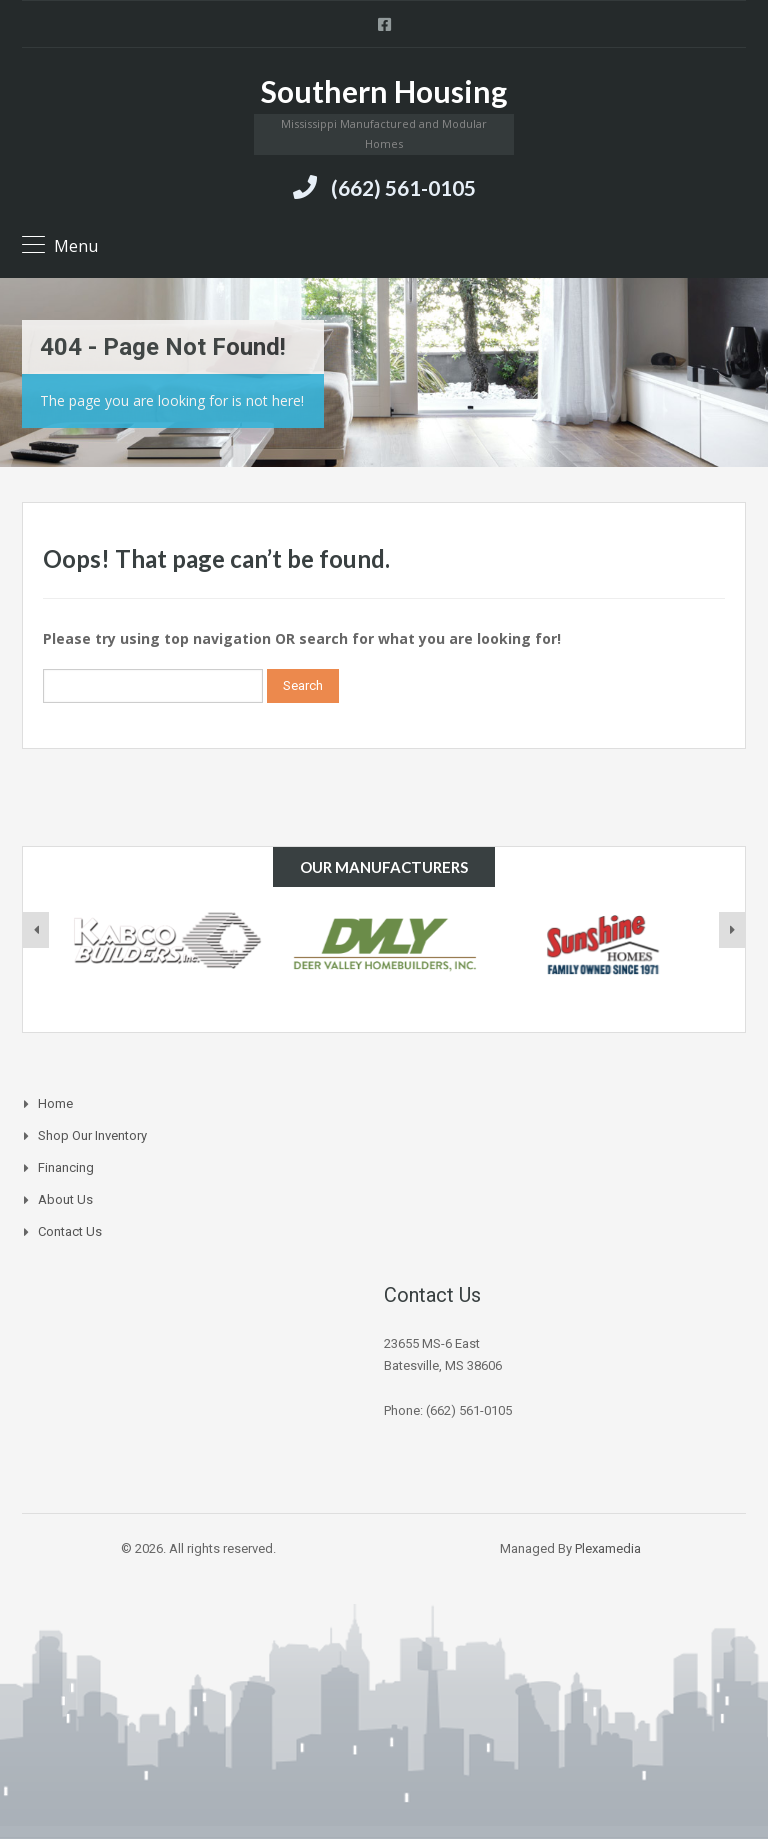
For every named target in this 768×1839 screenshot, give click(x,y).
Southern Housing (384, 91)
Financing (66, 1167)
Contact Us (70, 1231)
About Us (65, 1199)
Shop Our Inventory (92, 1135)
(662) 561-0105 (403, 187)
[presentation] (36, 930)
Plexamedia (608, 1548)
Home (55, 1103)
